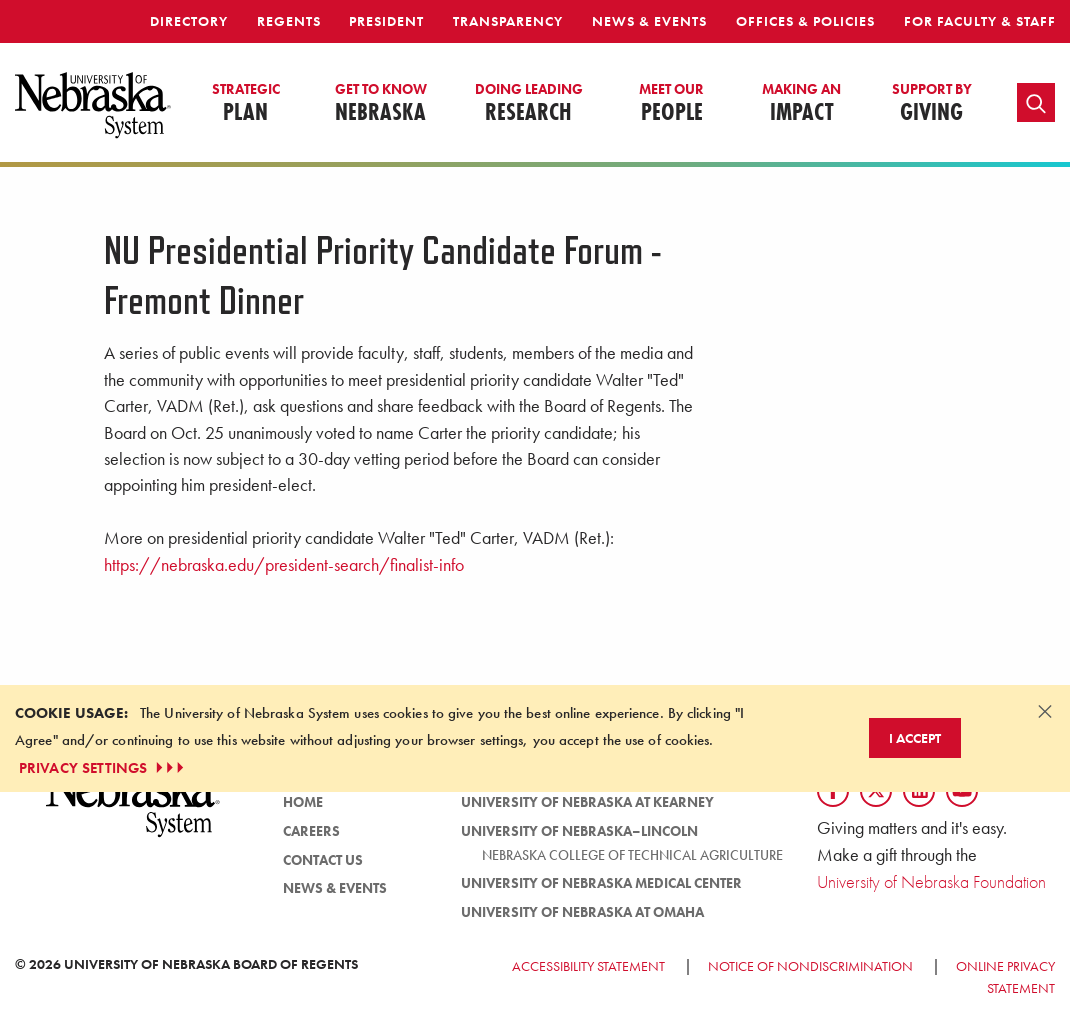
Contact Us (323, 860)
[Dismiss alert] (1045, 711)
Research (529, 104)
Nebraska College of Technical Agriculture (632, 855)
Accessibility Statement (588, 966)
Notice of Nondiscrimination (810, 966)
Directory (189, 21)
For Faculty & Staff (980, 21)
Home (303, 802)
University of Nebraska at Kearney (587, 802)
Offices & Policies (805, 21)
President (386, 21)
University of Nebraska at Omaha (582, 912)
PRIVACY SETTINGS (103, 768)
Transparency (508, 21)
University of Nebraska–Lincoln (579, 831)
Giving (932, 104)
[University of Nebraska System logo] (134, 811)
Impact (801, 104)
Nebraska (381, 104)
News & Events (649, 21)
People (671, 104)
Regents (289, 21)
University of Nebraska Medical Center (601, 883)
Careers (311, 831)
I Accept (915, 738)
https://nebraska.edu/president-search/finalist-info (284, 565)
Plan (246, 104)
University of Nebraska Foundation (931, 881)
